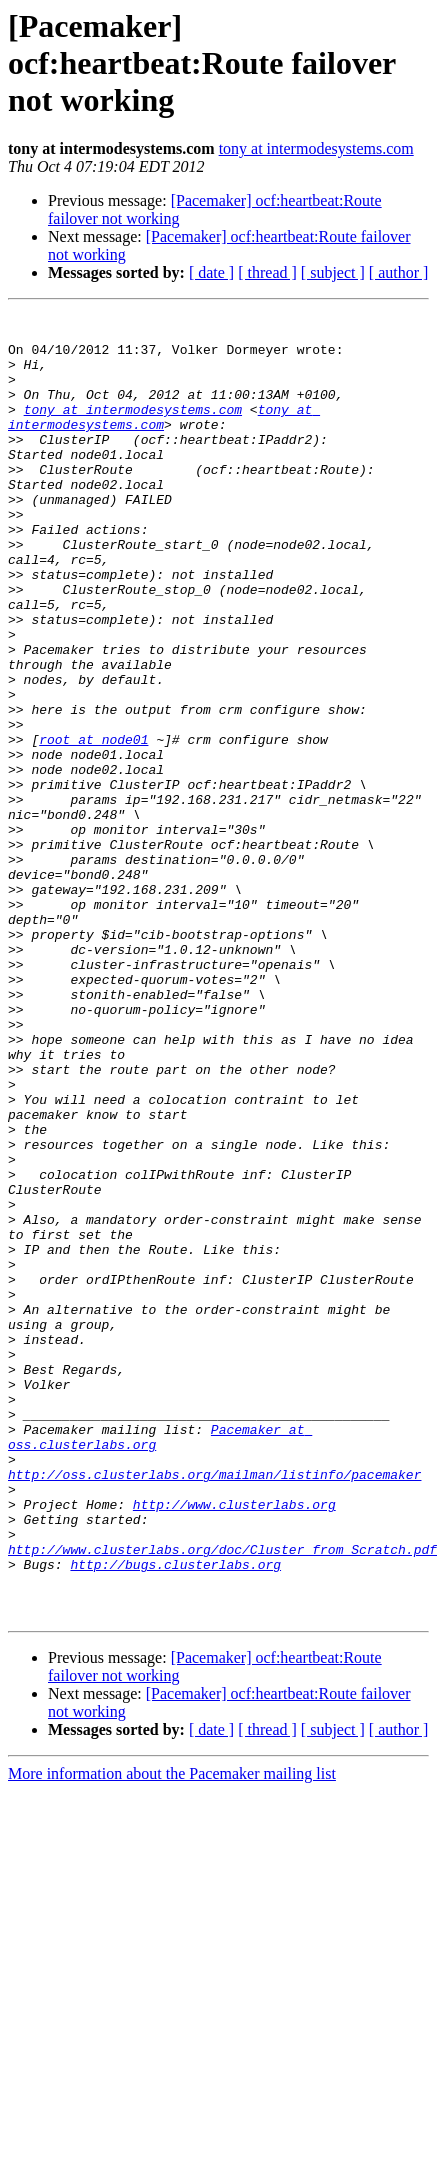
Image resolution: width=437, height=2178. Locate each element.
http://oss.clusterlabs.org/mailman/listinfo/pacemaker (214, 1708)
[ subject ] (333, 272)
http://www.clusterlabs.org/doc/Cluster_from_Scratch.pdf (222, 1798)
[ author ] (399, 272)
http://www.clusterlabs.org (234, 1744)
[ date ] (211, 272)
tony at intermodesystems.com (316, 148)
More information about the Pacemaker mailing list (172, 2034)
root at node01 (93, 826)
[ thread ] (267, 272)
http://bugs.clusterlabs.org (175, 1816)
